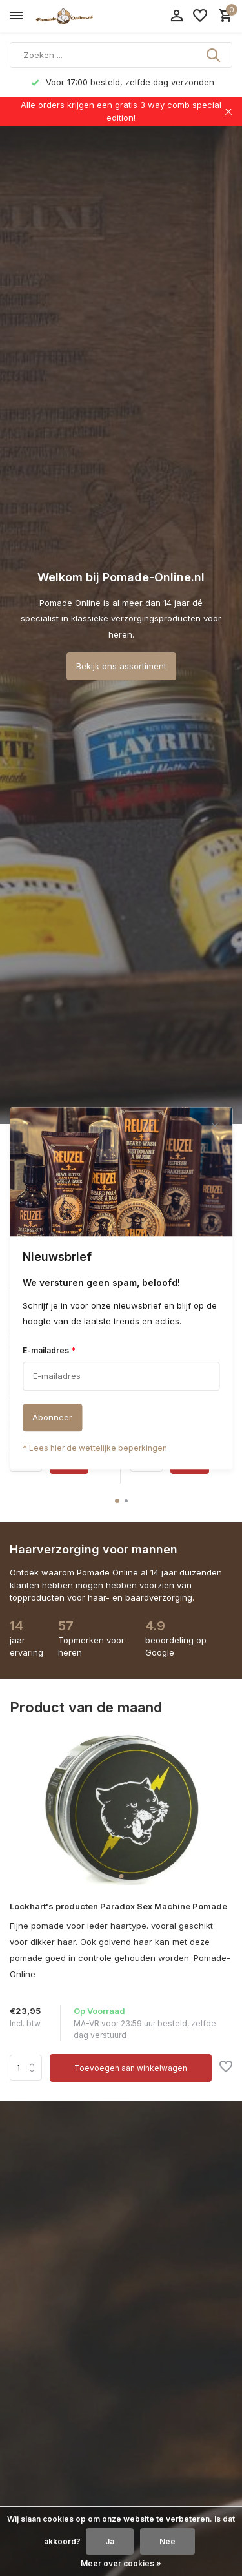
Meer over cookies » (121, 2563)
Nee (167, 2541)
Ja (109, 2541)
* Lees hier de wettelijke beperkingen (95, 1448)
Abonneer (52, 1417)
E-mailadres (49, 1350)
